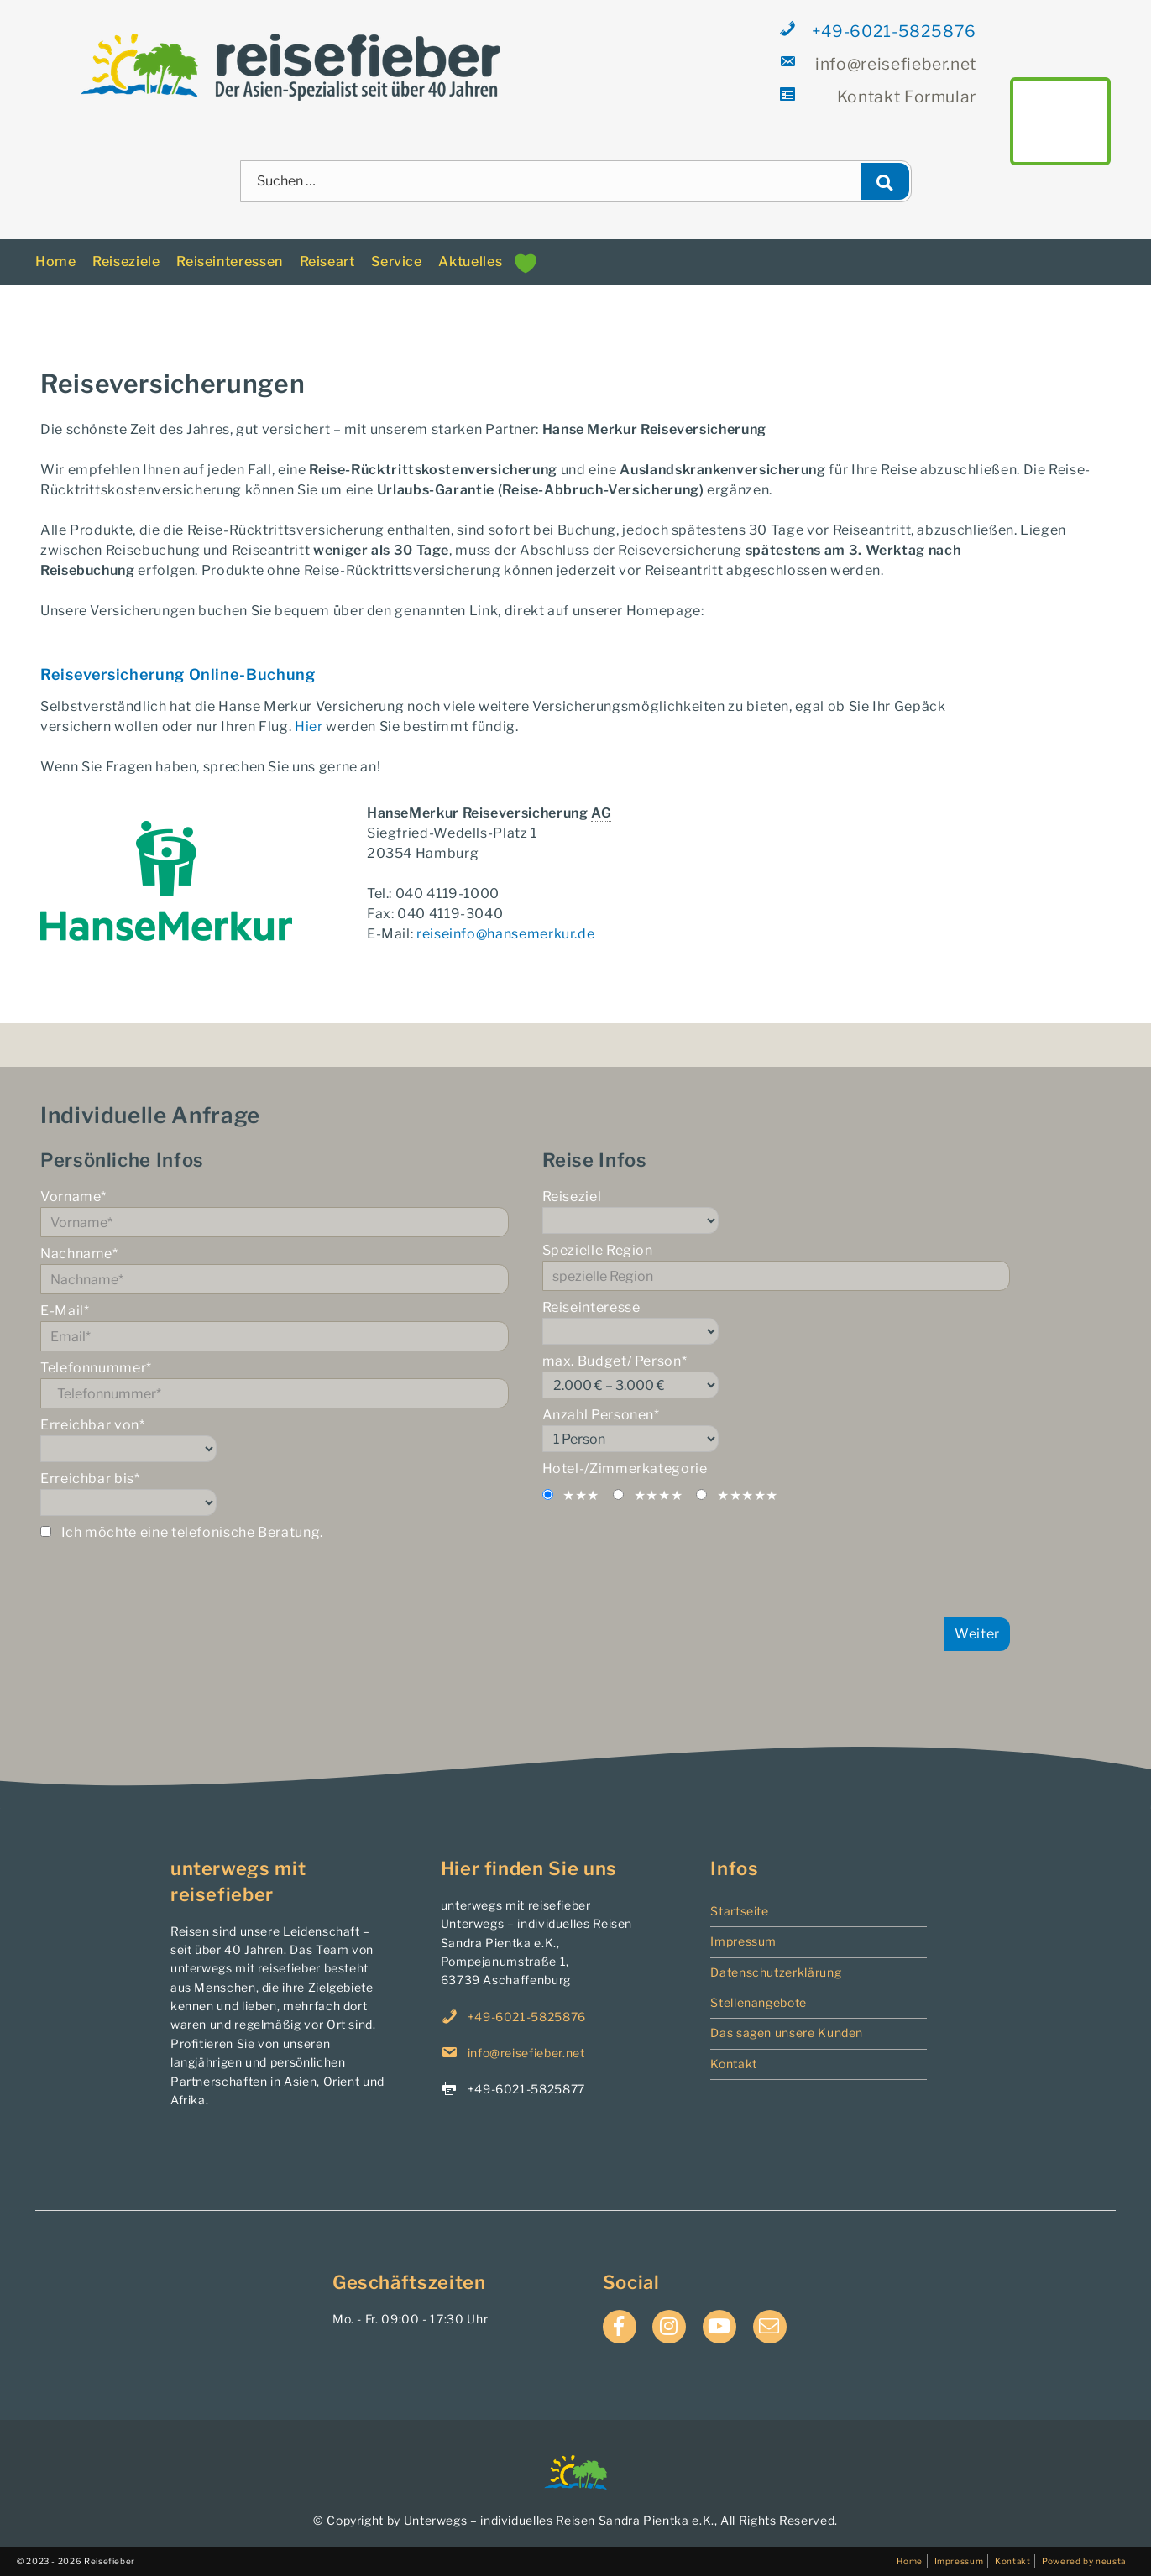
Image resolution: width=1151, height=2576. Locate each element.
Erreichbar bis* (274, 1493)
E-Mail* (274, 1327)
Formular (879, 96)
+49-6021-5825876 (879, 30)
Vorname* (274, 1213)
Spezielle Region (776, 1266)
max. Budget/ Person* (776, 1375)
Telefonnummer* (274, 1384)
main (1060, 121)
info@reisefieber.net (879, 63)
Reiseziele (126, 261)
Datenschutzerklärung (775, 1972)
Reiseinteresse (776, 1322)
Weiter (977, 1634)
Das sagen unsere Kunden (786, 2032)
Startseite (739, 1911)
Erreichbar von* (274, 1439)
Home (55, 261)
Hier (309, 726)
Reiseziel (776, 1211)
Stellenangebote (758, 2002)
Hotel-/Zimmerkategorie (625, 1468)
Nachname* (274, 1270)
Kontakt (733, 2063)
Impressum (743, 1941)
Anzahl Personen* (776, 1429)
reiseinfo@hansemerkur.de (505, 934)
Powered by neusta (1084, 2561)
